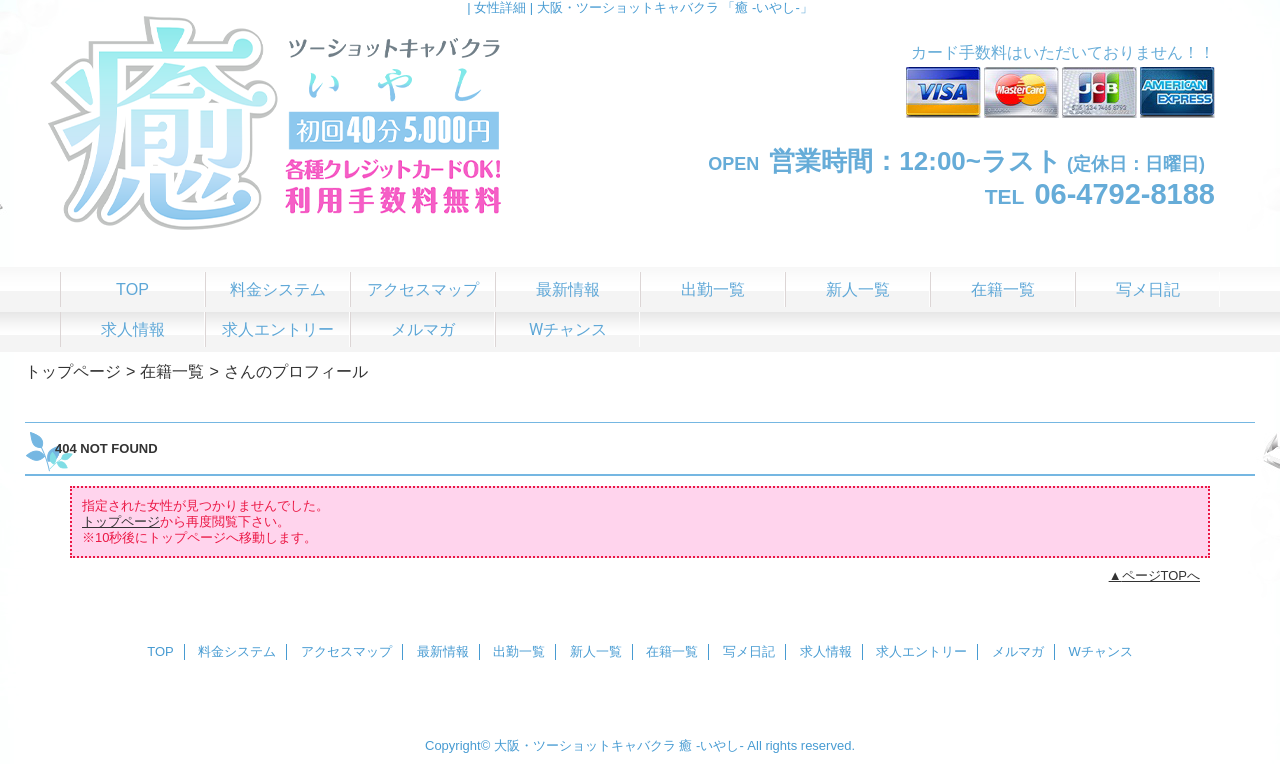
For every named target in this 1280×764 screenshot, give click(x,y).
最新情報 (443, 651)
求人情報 (826, 651)
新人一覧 (596, 651)
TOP (132, 289)
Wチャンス (1101, 651)
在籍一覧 (172, 371)
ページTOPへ (1161, 575)
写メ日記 (749, 651)
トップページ (73, 371)
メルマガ (1018, 651)
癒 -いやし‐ (711, 745)
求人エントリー (921, 651)
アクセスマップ (346, 651)
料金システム (237, 651)
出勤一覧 (519, 651)
